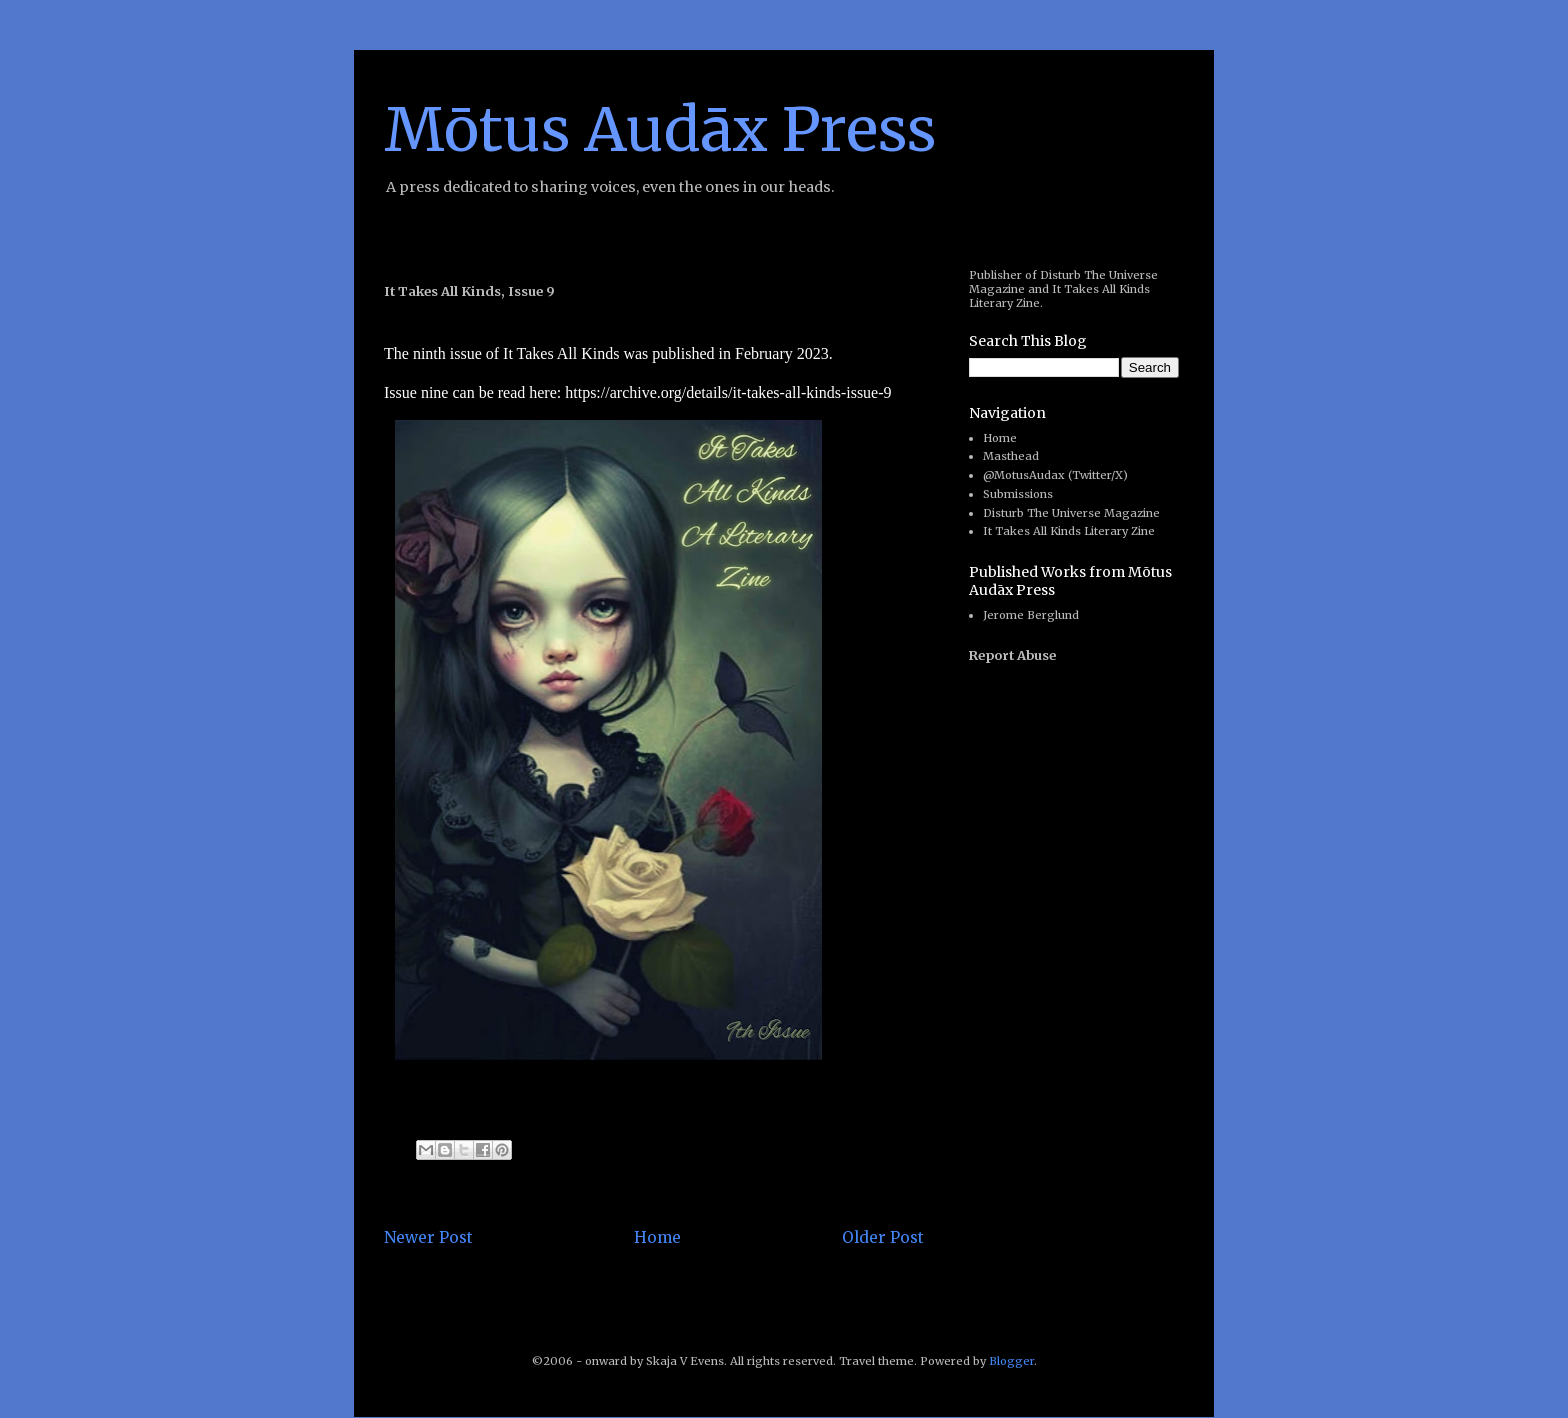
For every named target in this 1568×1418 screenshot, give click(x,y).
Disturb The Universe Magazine (1071, 513)
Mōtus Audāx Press (660, 129)
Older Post (883, 1237)
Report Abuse (1012, 655)
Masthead (1011, 456)
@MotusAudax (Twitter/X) (1055, 475)
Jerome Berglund (1031, 615)
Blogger (1011, 1361)
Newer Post (428, 1237)
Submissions (1018, 494)
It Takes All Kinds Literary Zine (1069, 531)
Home (657, 1237)
